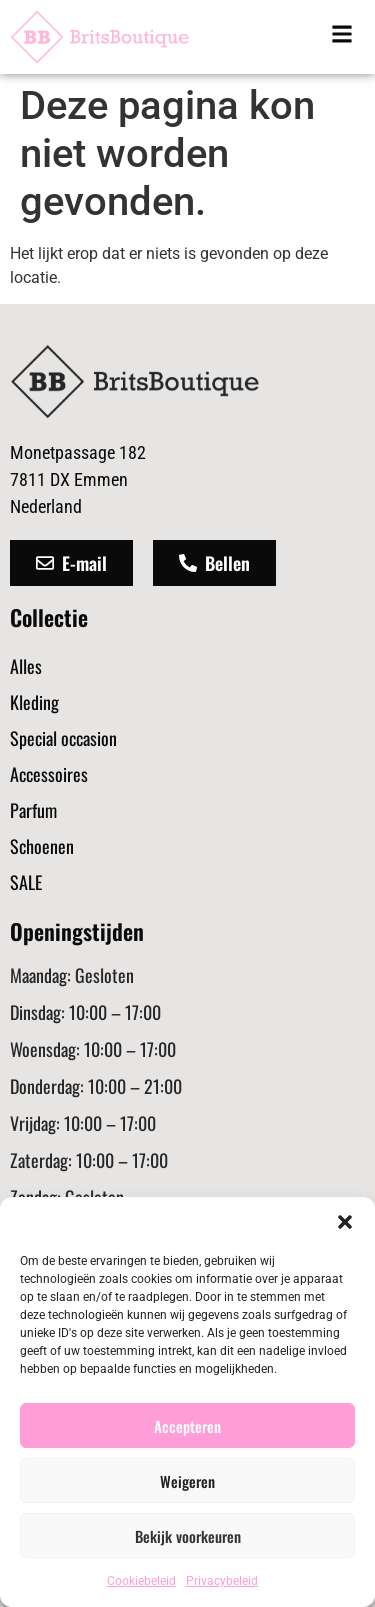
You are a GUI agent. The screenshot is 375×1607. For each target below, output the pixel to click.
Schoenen (42, 846)
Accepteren (187, 1426)
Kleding (34, 702)
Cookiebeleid (141, 1581)
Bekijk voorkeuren (188, 1536)
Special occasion (63, 738)
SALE (26, 882)
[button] (345, 1222)
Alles (26, 666)
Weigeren (187, 1481)
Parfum (33, 810)
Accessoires (49, 774)
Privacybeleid (222, 1581)
